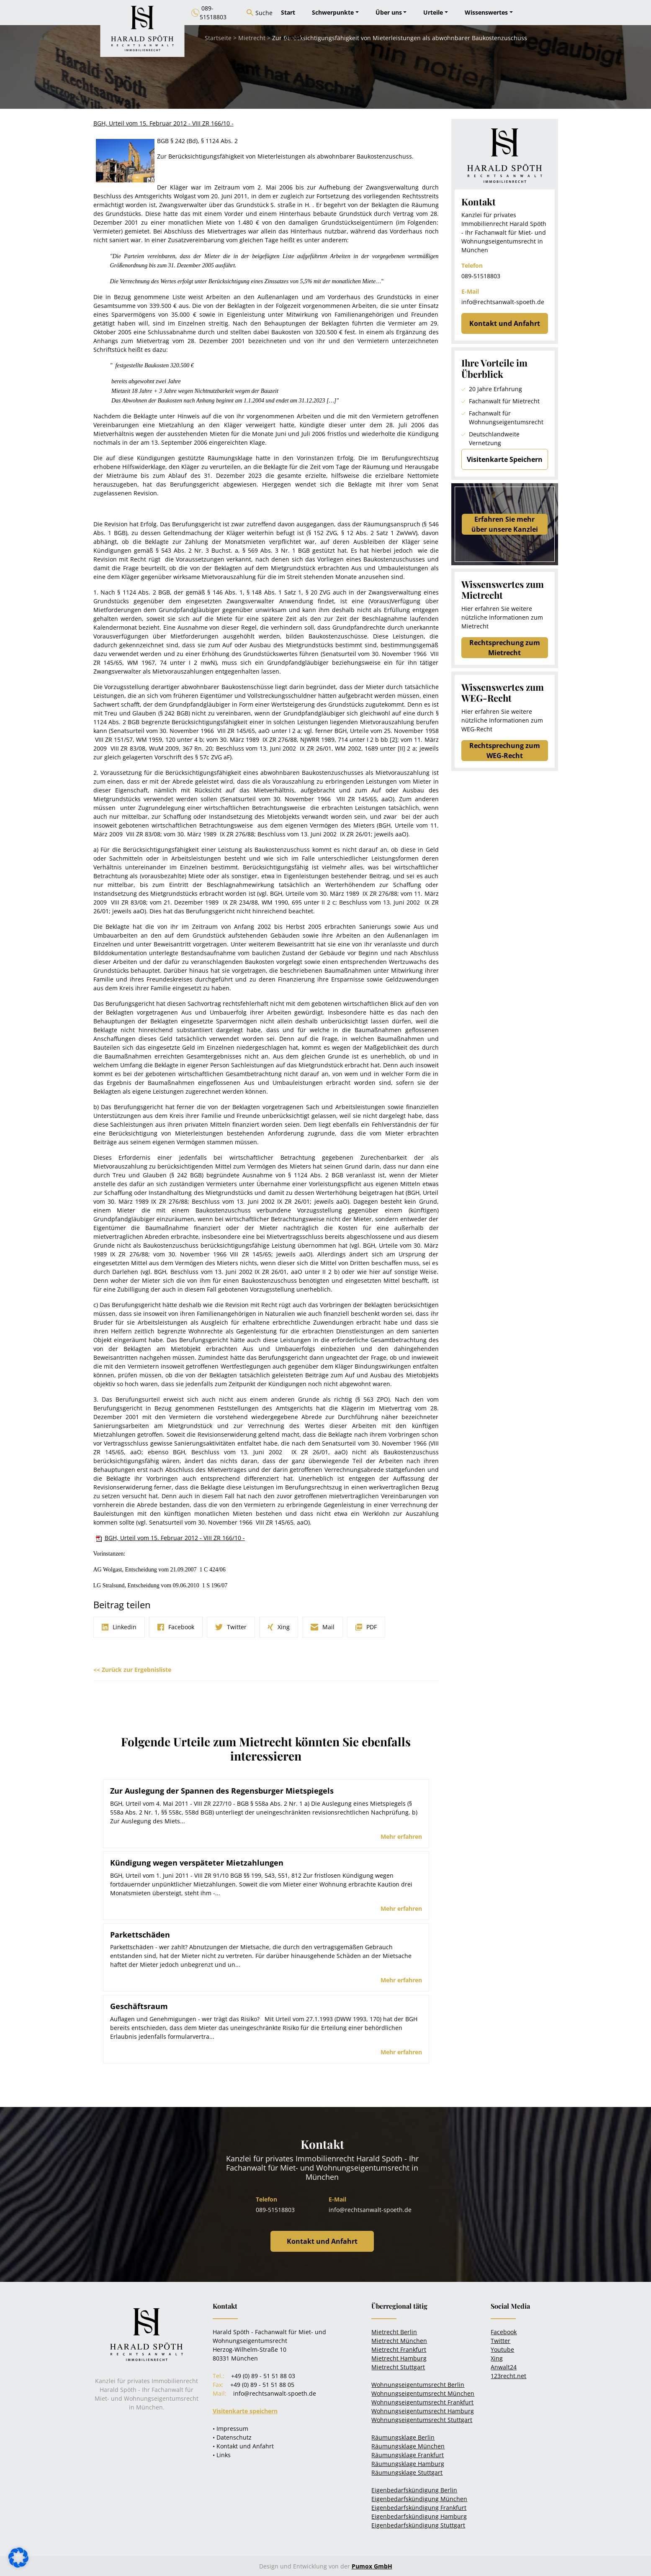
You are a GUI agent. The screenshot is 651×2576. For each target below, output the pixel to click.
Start (288, 12)
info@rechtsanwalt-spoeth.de (502, 302)
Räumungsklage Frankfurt (407, 2455)
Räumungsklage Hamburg (407, 2464)
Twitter (500, 2341)
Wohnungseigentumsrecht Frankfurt (422, 2402)
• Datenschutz (232, 2437)
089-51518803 (480, 276)
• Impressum (230, 2428)
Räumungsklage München (408, 2446)
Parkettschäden (140, 1935)
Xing (497, 2358)
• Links (222, 2455)
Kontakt (292, 37)
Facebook (504, 2332)
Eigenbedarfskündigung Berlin (414, 2490)
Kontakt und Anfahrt (504, 323)
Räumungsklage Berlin (403, 2437)
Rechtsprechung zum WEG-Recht (504, 750)
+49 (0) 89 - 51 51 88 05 (262, 2385)
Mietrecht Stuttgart (398, 2367)
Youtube (502, 2349)
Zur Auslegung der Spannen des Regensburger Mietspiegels (222, 1791)
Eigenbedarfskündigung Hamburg (419, 2516)
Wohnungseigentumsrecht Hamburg (422, 2411)
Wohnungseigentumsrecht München (422, 2393)
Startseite (218, 38)
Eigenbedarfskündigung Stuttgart (418, 2525)
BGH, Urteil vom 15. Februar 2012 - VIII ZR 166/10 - (175, 1538)
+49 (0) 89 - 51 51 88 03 (263, 2376)
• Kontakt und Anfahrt (243, 2446)
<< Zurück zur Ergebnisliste (132, 1670)
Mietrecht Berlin (394, 2332)
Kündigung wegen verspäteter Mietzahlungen (196, 1863)
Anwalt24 (504, 2367)
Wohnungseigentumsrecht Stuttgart (421, 2420)
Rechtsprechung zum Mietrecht (504, 647)
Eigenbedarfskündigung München (419, 2499)
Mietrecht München (399, 2341)
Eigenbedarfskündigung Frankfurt (418, 2508)
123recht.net (508, 2376)
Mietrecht (251, 38)
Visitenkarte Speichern (505, 459)
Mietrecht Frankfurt (398, 2349)
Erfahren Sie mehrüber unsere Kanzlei (504, 524)
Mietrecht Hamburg (399, 2358)
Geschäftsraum (139, 2006)
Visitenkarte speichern (245, 2411)
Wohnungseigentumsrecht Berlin (417, 2385)
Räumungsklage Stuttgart (407, 2472)
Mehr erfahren (401, 1836)
